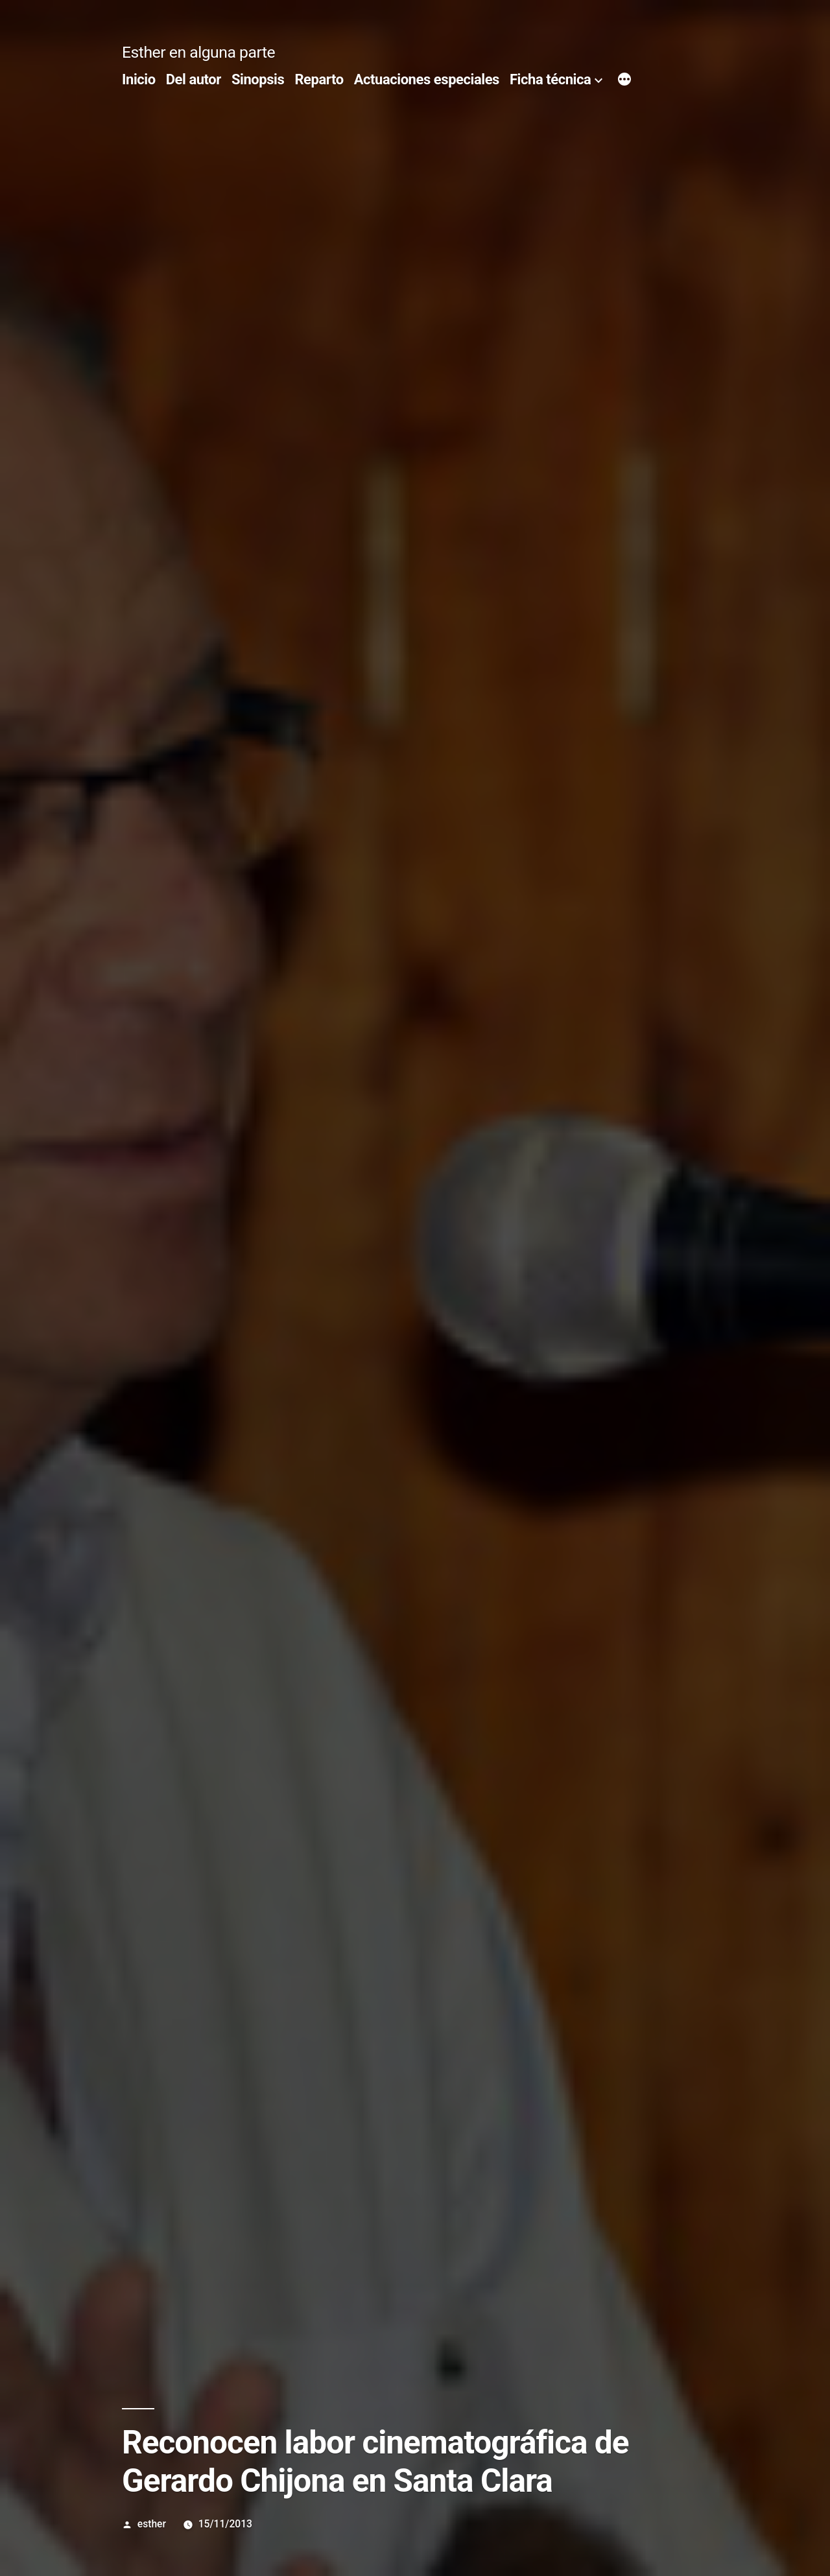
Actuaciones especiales (426, 79)
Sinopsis (257, 79)
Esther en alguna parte (198, 52)
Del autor (193, 79)
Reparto (318, 79)
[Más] (624, 81)
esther (151, 2524)
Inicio (139, 79)
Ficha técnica (550, 79)
